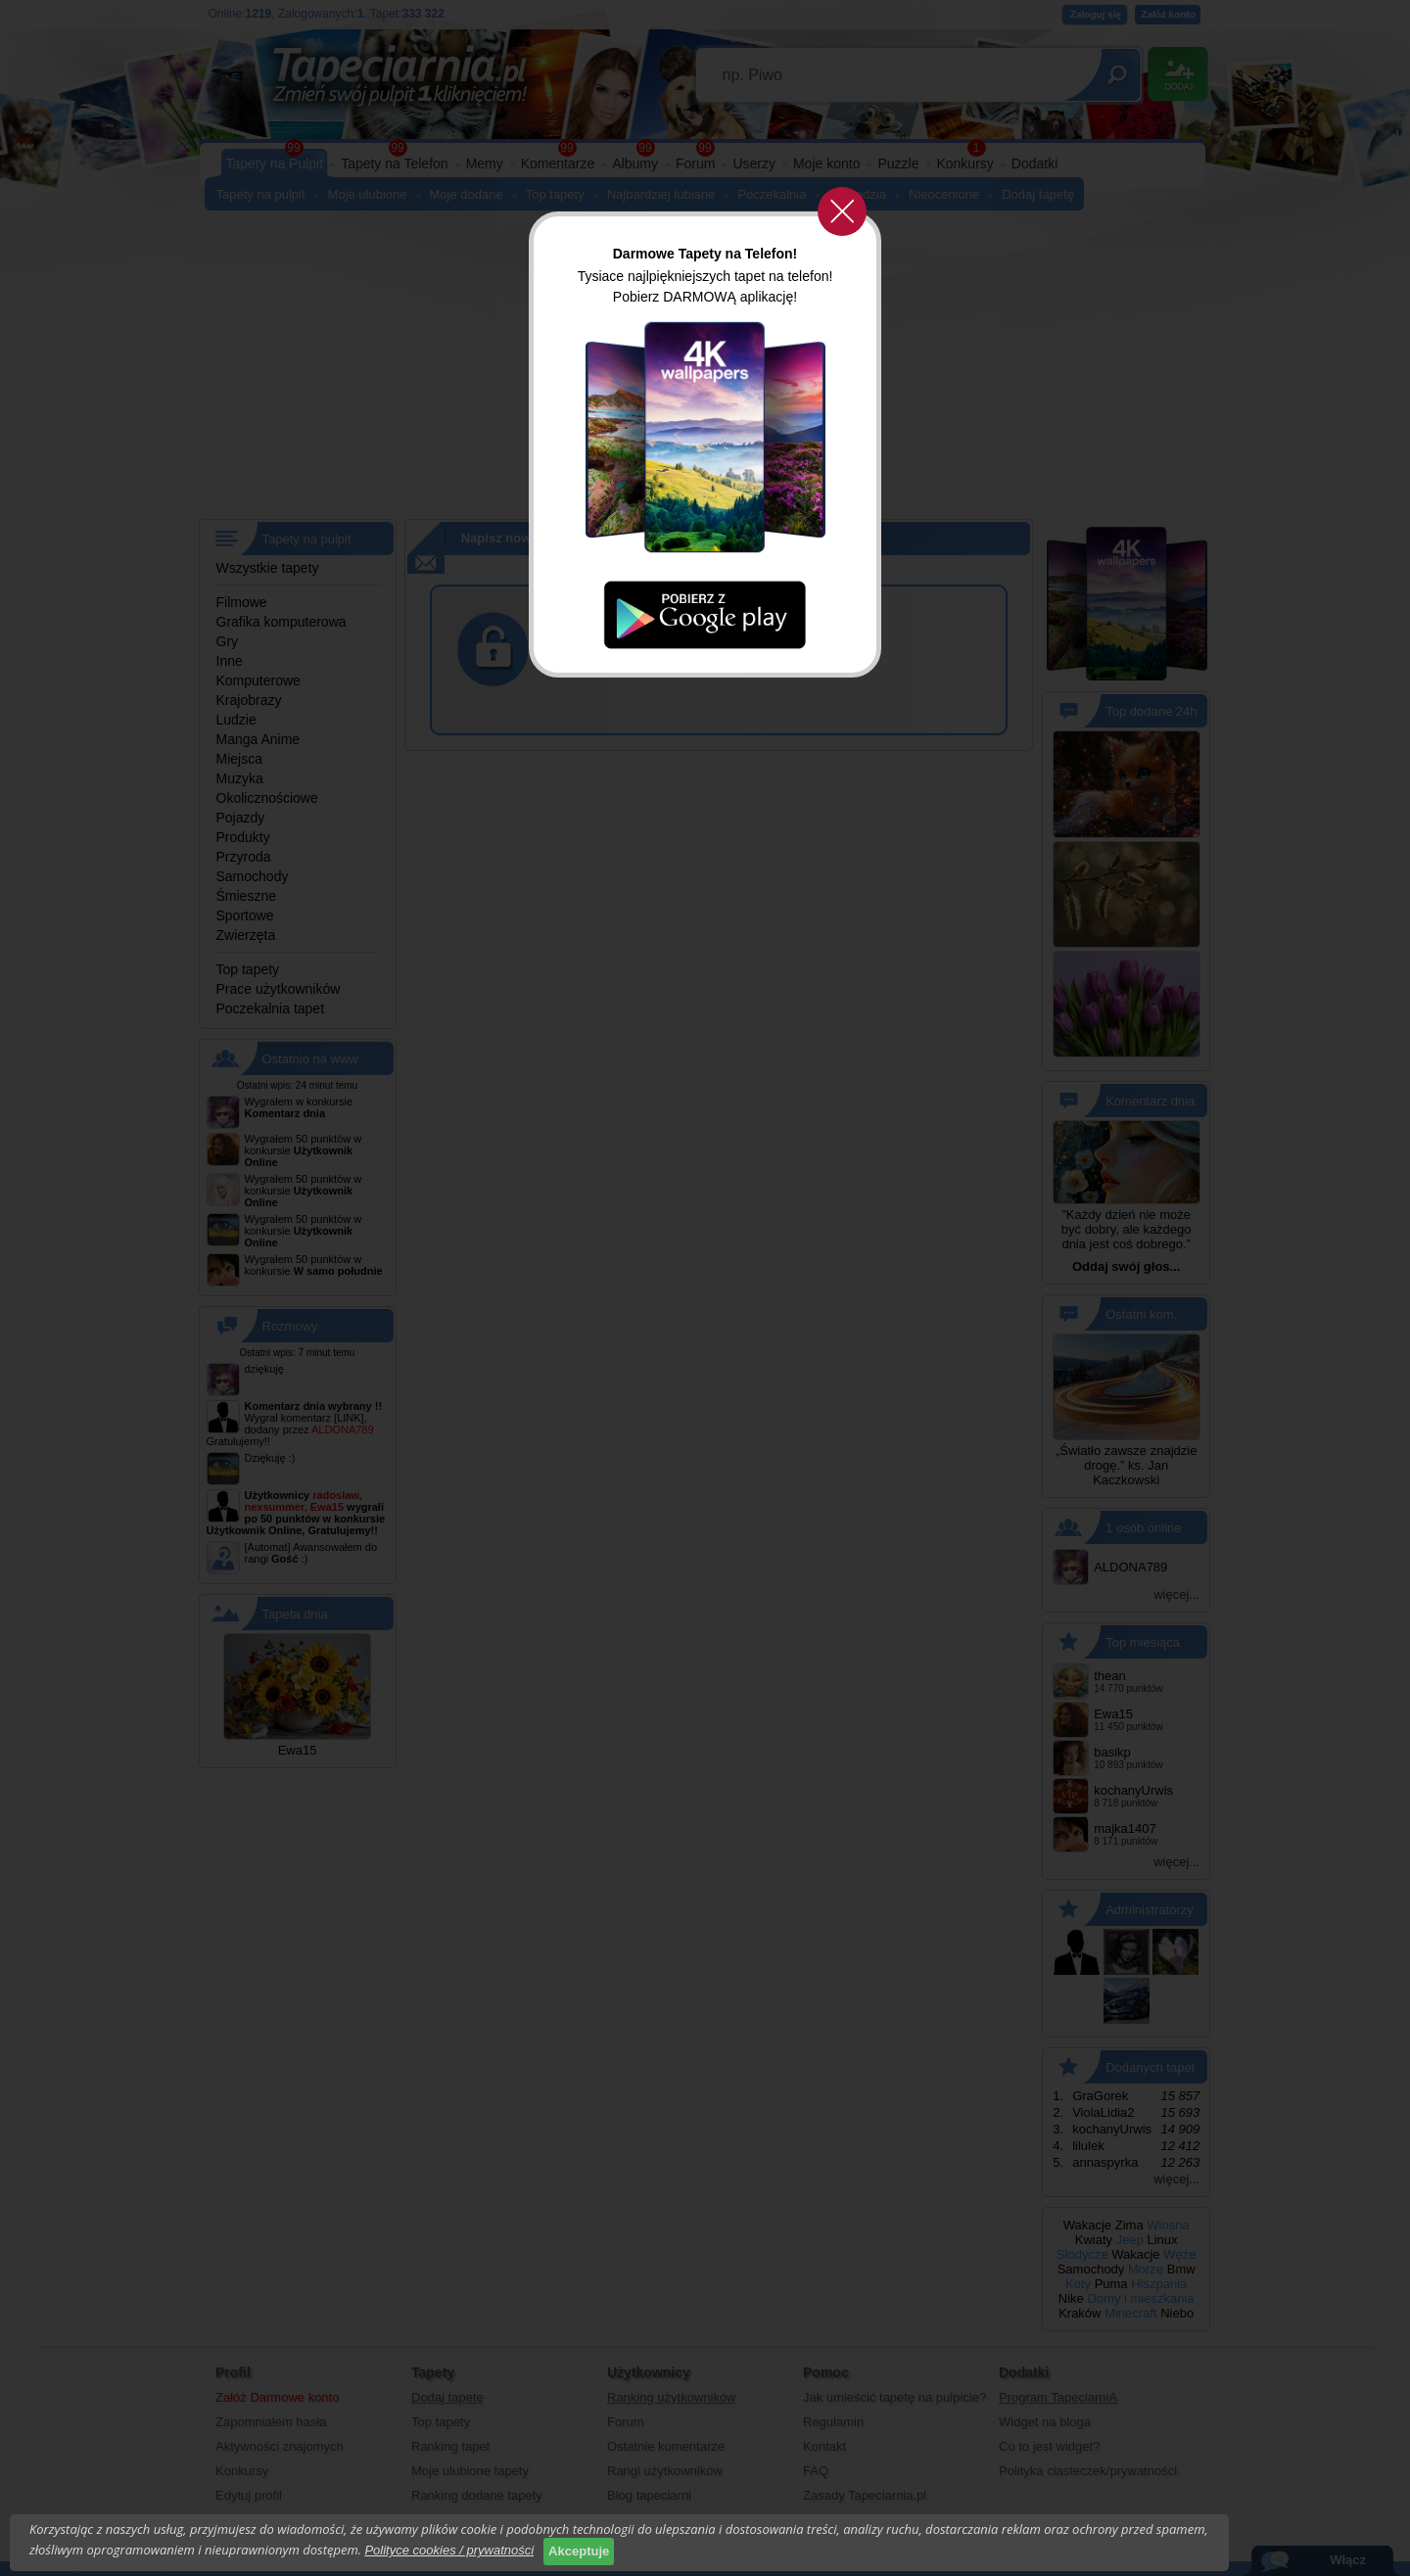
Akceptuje (578, 2551)
